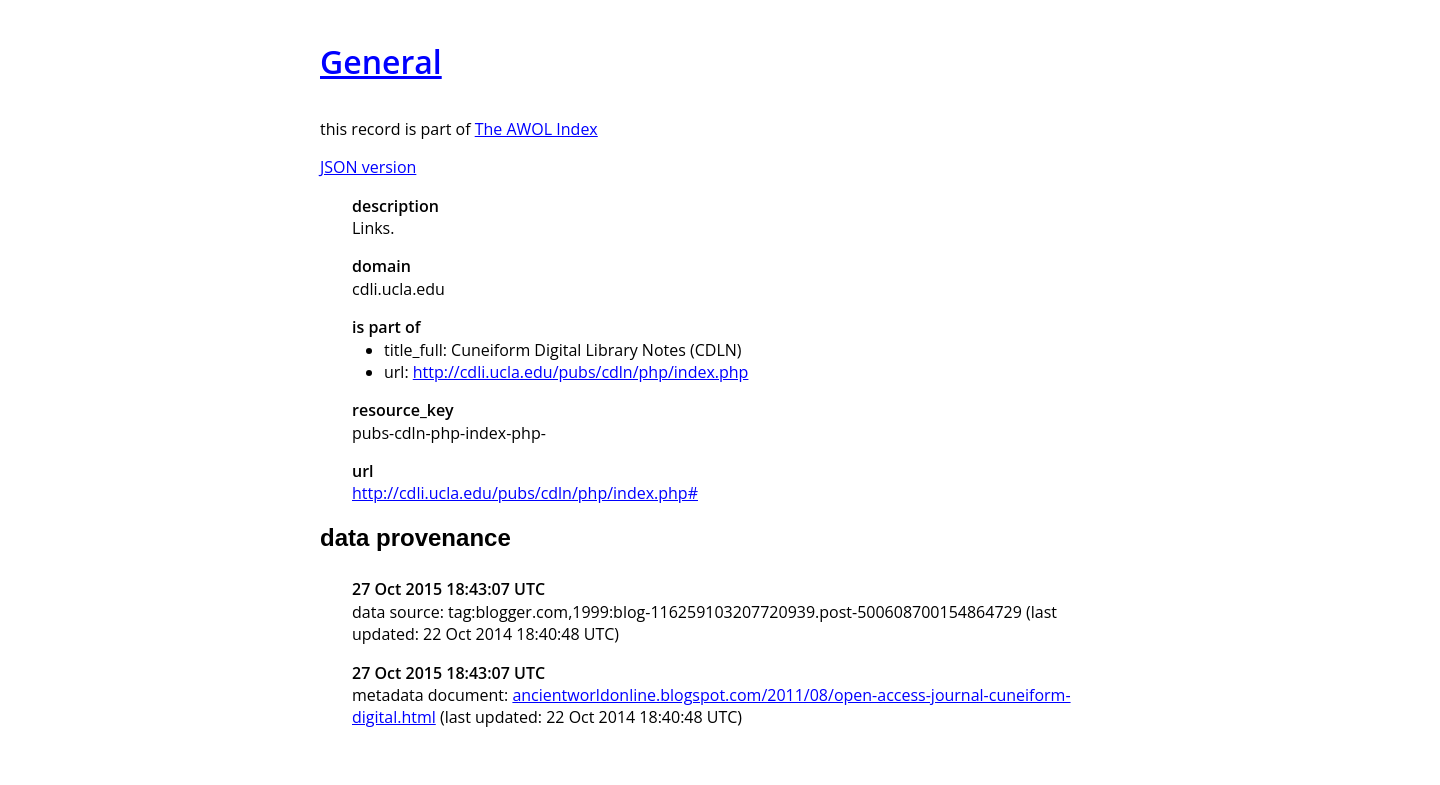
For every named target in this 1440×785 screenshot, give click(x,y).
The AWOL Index (536, 129)
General (381, 61)
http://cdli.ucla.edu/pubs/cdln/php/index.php (581, 372)
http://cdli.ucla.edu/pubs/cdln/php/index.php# (525, 493)
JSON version (368, 167)
